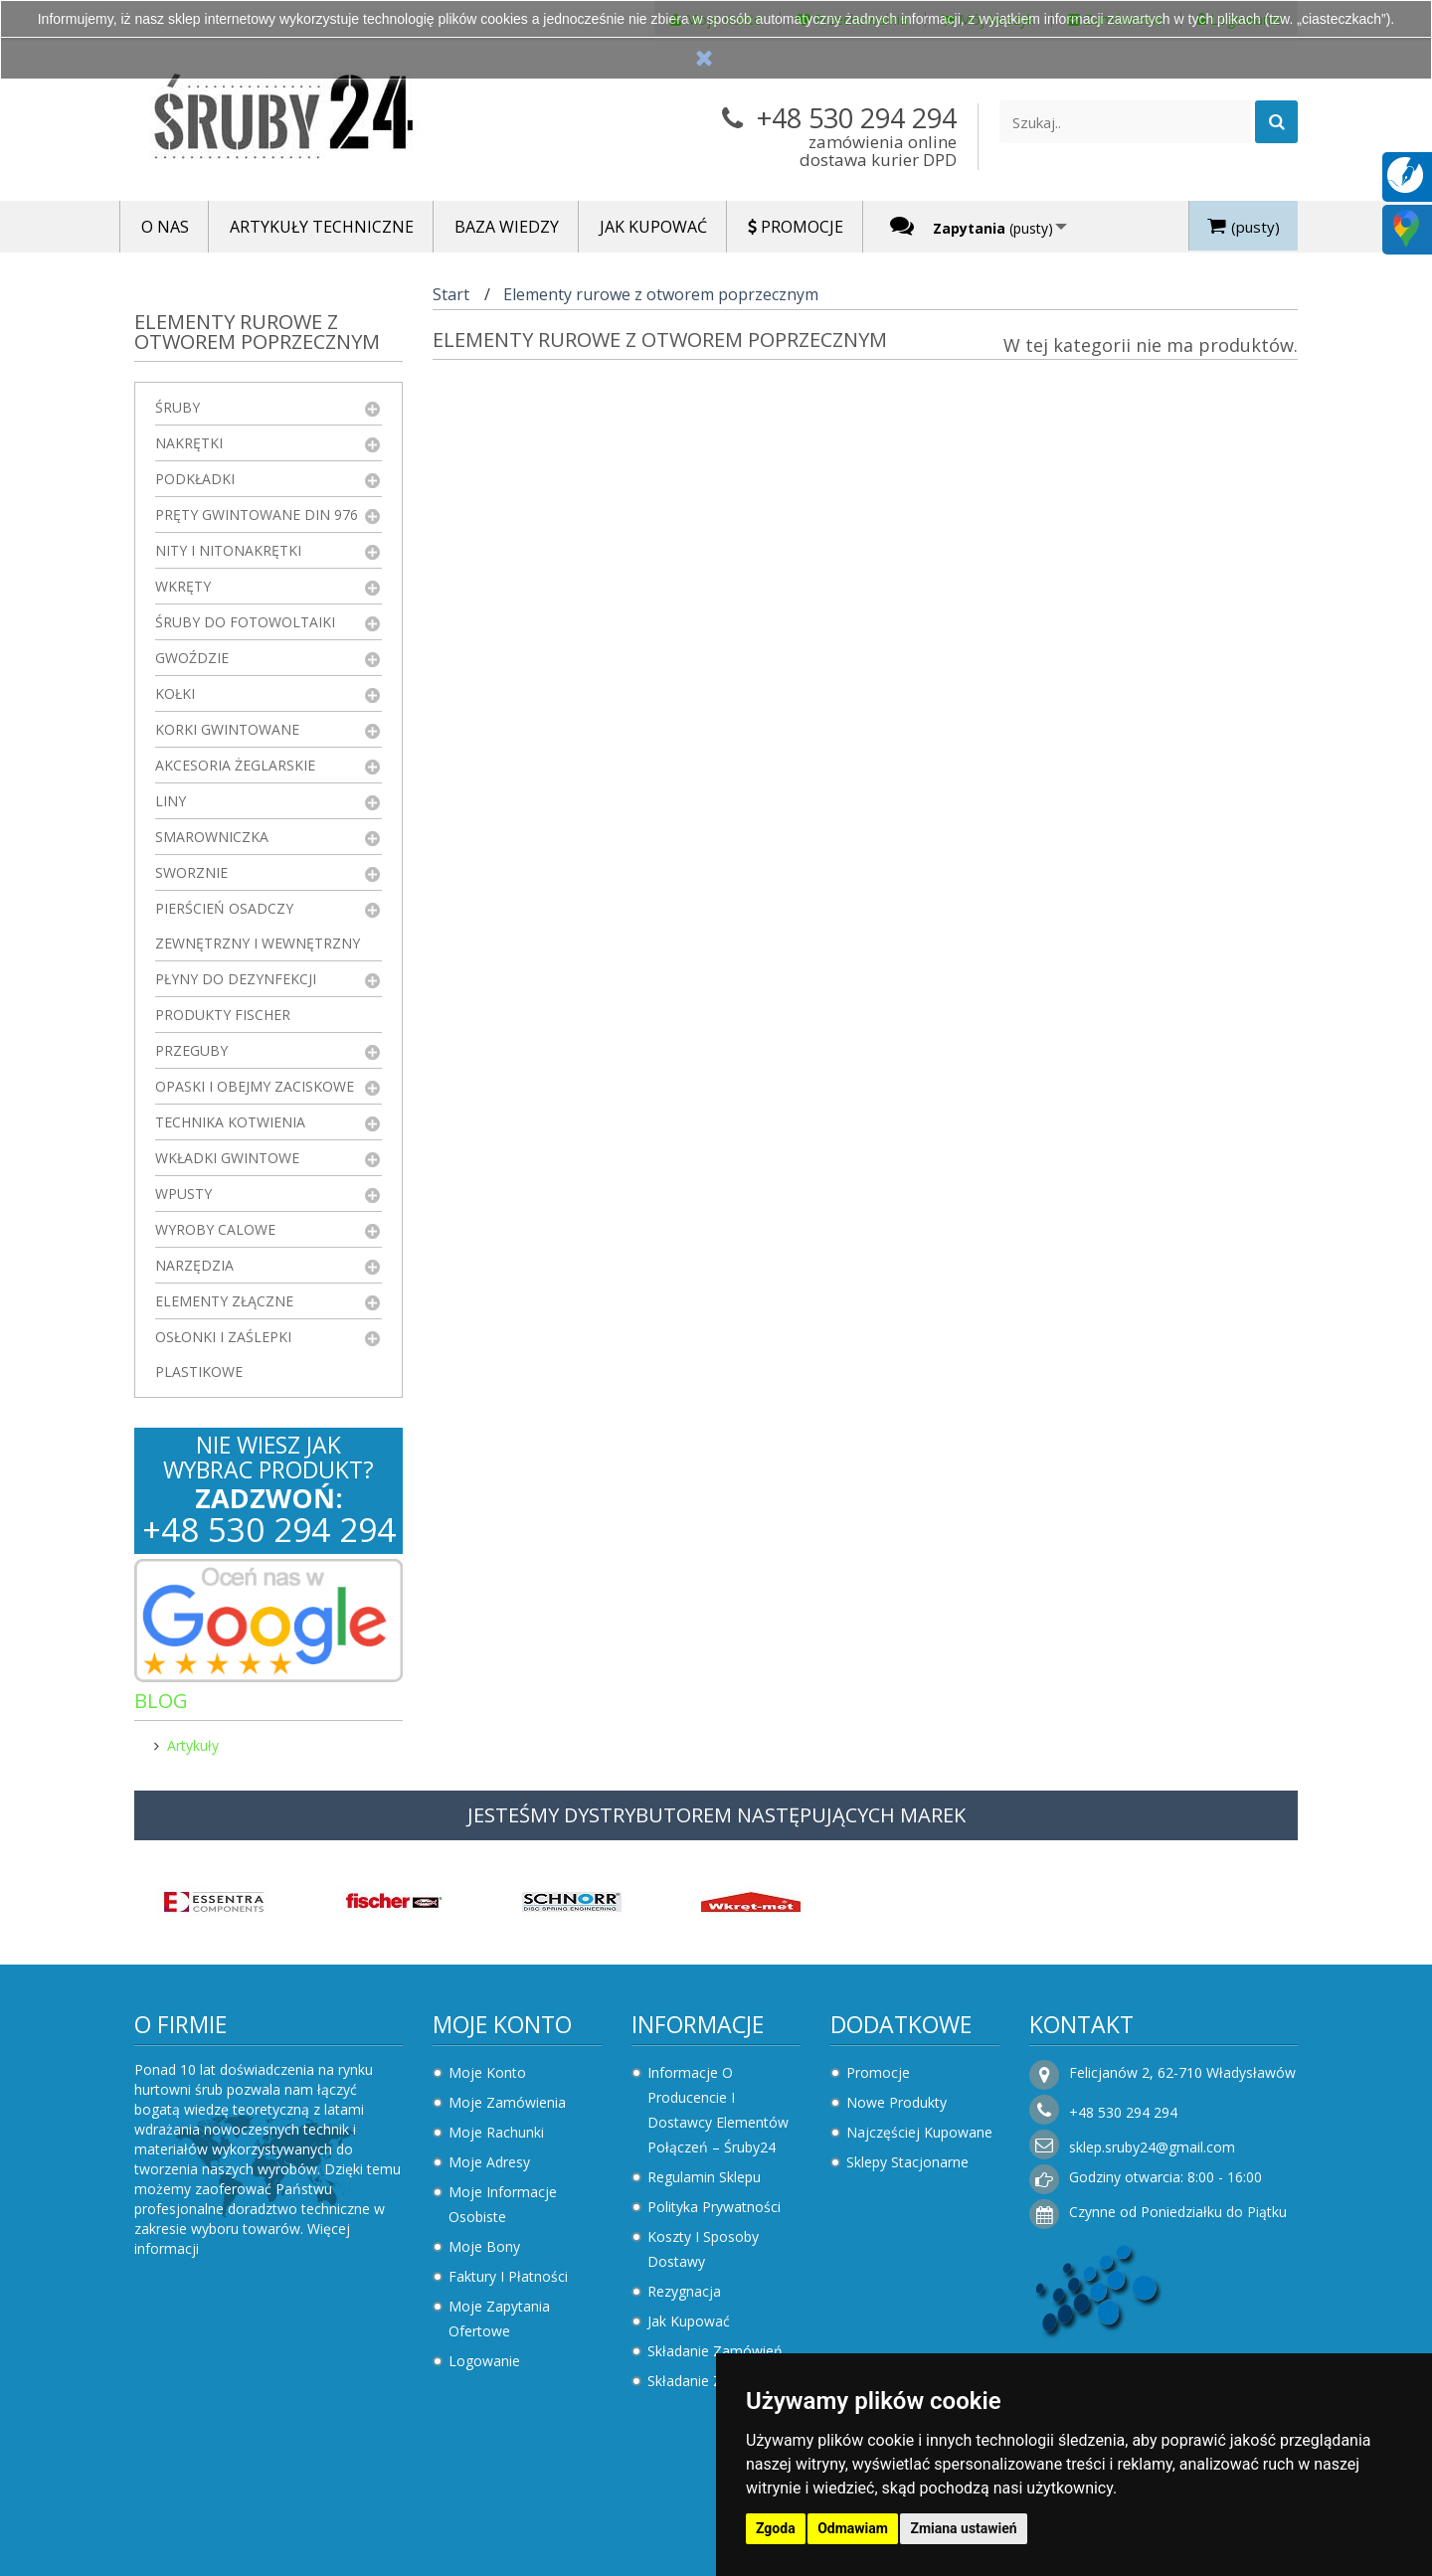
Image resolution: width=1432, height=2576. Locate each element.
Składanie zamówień (715, 2350)
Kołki (175, 693)
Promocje (878, 2072)
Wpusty (183, 1193)
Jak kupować (688, 2321)
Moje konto (502, 2024)
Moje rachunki (496, 2132)
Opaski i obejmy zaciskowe (254, 1086)
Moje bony (484, 2246)
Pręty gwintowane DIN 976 (256, 514)
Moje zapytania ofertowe (499, 2318)
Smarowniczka (211, 836)
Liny (170, 800)
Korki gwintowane (227, 729)
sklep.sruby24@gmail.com (1152, 2147)
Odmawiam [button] (852, 2528)
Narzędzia (194, 1265)
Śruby (177, 407)
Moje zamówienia (507, 2102)
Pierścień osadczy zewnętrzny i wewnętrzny (257, 925)
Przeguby (191, 1050)
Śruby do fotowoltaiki (245, 621)
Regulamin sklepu (704, 2176)
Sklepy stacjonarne (907, 2161)
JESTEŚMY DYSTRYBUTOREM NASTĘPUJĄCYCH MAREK (716, 1815)
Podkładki (195, 478)
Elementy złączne (224, 1300)
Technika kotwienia (230, 1122)
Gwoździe (192, 657)
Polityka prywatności (714, 2206)
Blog (161, 1700)
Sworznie (191, 872)
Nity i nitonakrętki (228, 550)
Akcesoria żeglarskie (235, 765)
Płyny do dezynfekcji (235, 978)
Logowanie (484, 2360)
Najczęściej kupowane (919, 2132)
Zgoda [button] (776, 2528)
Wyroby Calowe (215, 1229)
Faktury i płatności (508, 2276)
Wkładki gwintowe (227, 1157)
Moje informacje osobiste (502, 2204)
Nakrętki (189, 442)
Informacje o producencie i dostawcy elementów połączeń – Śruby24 (718, 2109)
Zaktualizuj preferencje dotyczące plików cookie (154, 2566)
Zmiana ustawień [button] (963, 2528)
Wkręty (183, 586)
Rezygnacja (684, 2291)
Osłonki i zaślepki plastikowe (223, 1354)
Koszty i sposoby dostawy (703, 2249)
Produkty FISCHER (222, 1014)
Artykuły (193, 1745)
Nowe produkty (896, 2102)
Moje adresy (489, 2161)
